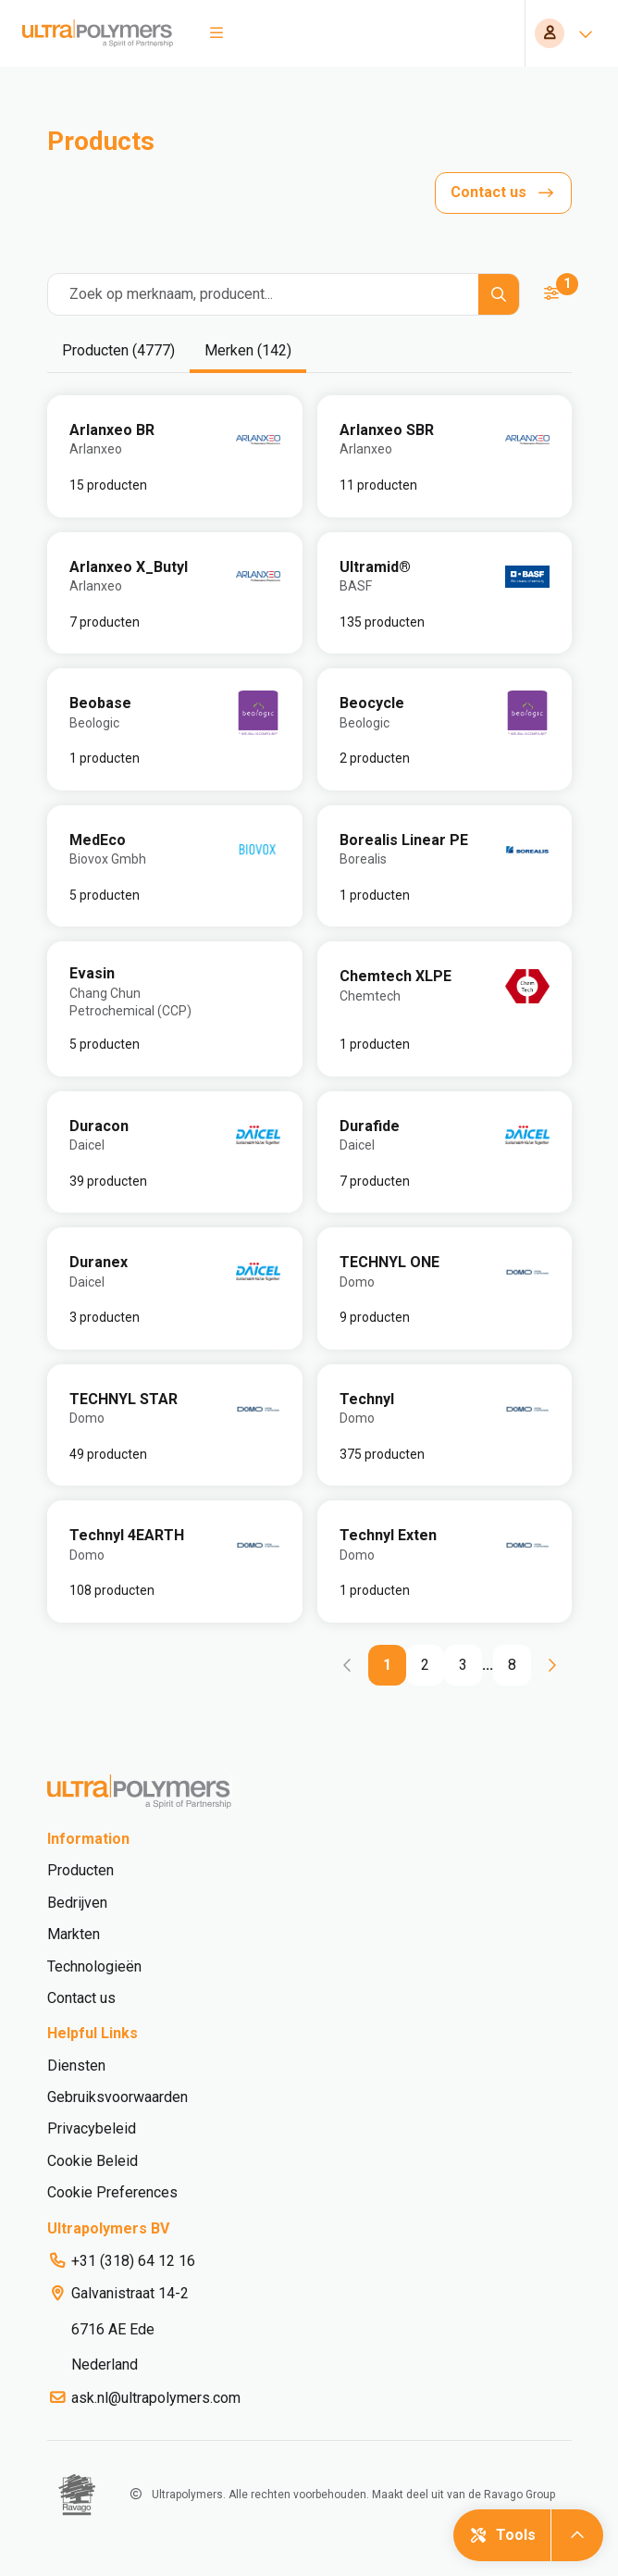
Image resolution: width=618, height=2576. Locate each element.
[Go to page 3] (463, 1665)
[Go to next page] (551, 1665)
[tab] (118, 351)
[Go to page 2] (425, 1665)
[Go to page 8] (512, 1665)
